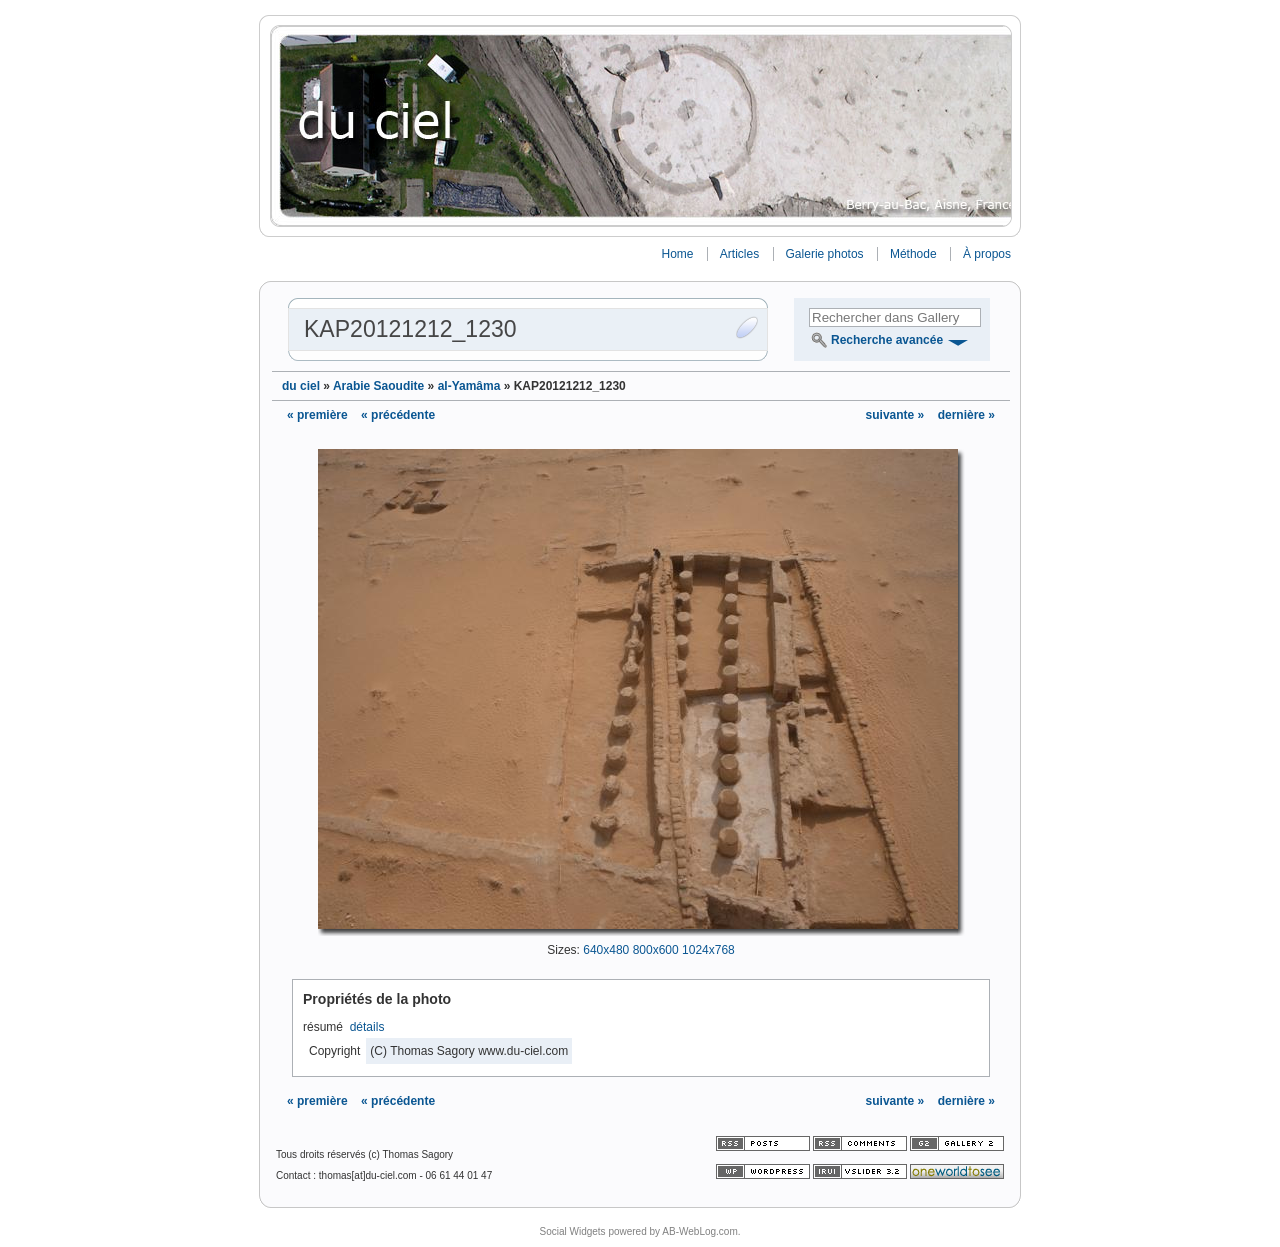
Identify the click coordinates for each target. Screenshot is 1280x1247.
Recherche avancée (887, 340)
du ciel (301, 386)
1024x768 (708, 950)
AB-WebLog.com (699, 1231)
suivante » (897, 415)
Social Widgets (572, 1231)
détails (367, 1027)
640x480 (606, 950)
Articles (739, 254)
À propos (987, 254)
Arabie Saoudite (378, 386)
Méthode (913, 254)
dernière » (966, 415)
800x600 (656, 950)
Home (677, 254)
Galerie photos (825, 254)
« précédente (398, 415)
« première (317, 415)
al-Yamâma (469, 386)
